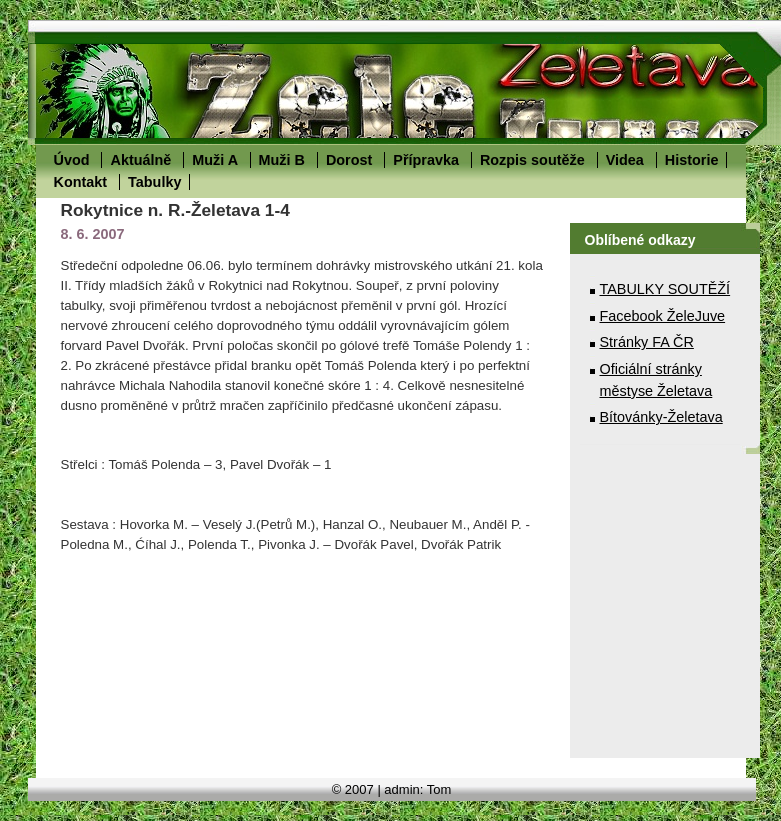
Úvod (72, 160)
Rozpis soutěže (532, 160)
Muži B (282, 160)
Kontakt (81, 182)
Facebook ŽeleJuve (663, 316)
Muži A (214, 160)
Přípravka (426, 160)
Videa (625, 160)
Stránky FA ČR (647, 342)
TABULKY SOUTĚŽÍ (665, 289)
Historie (692, 160)
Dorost (349, 160)
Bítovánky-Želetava (661, 417)
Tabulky (154, 182)
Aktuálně (140, 160)
